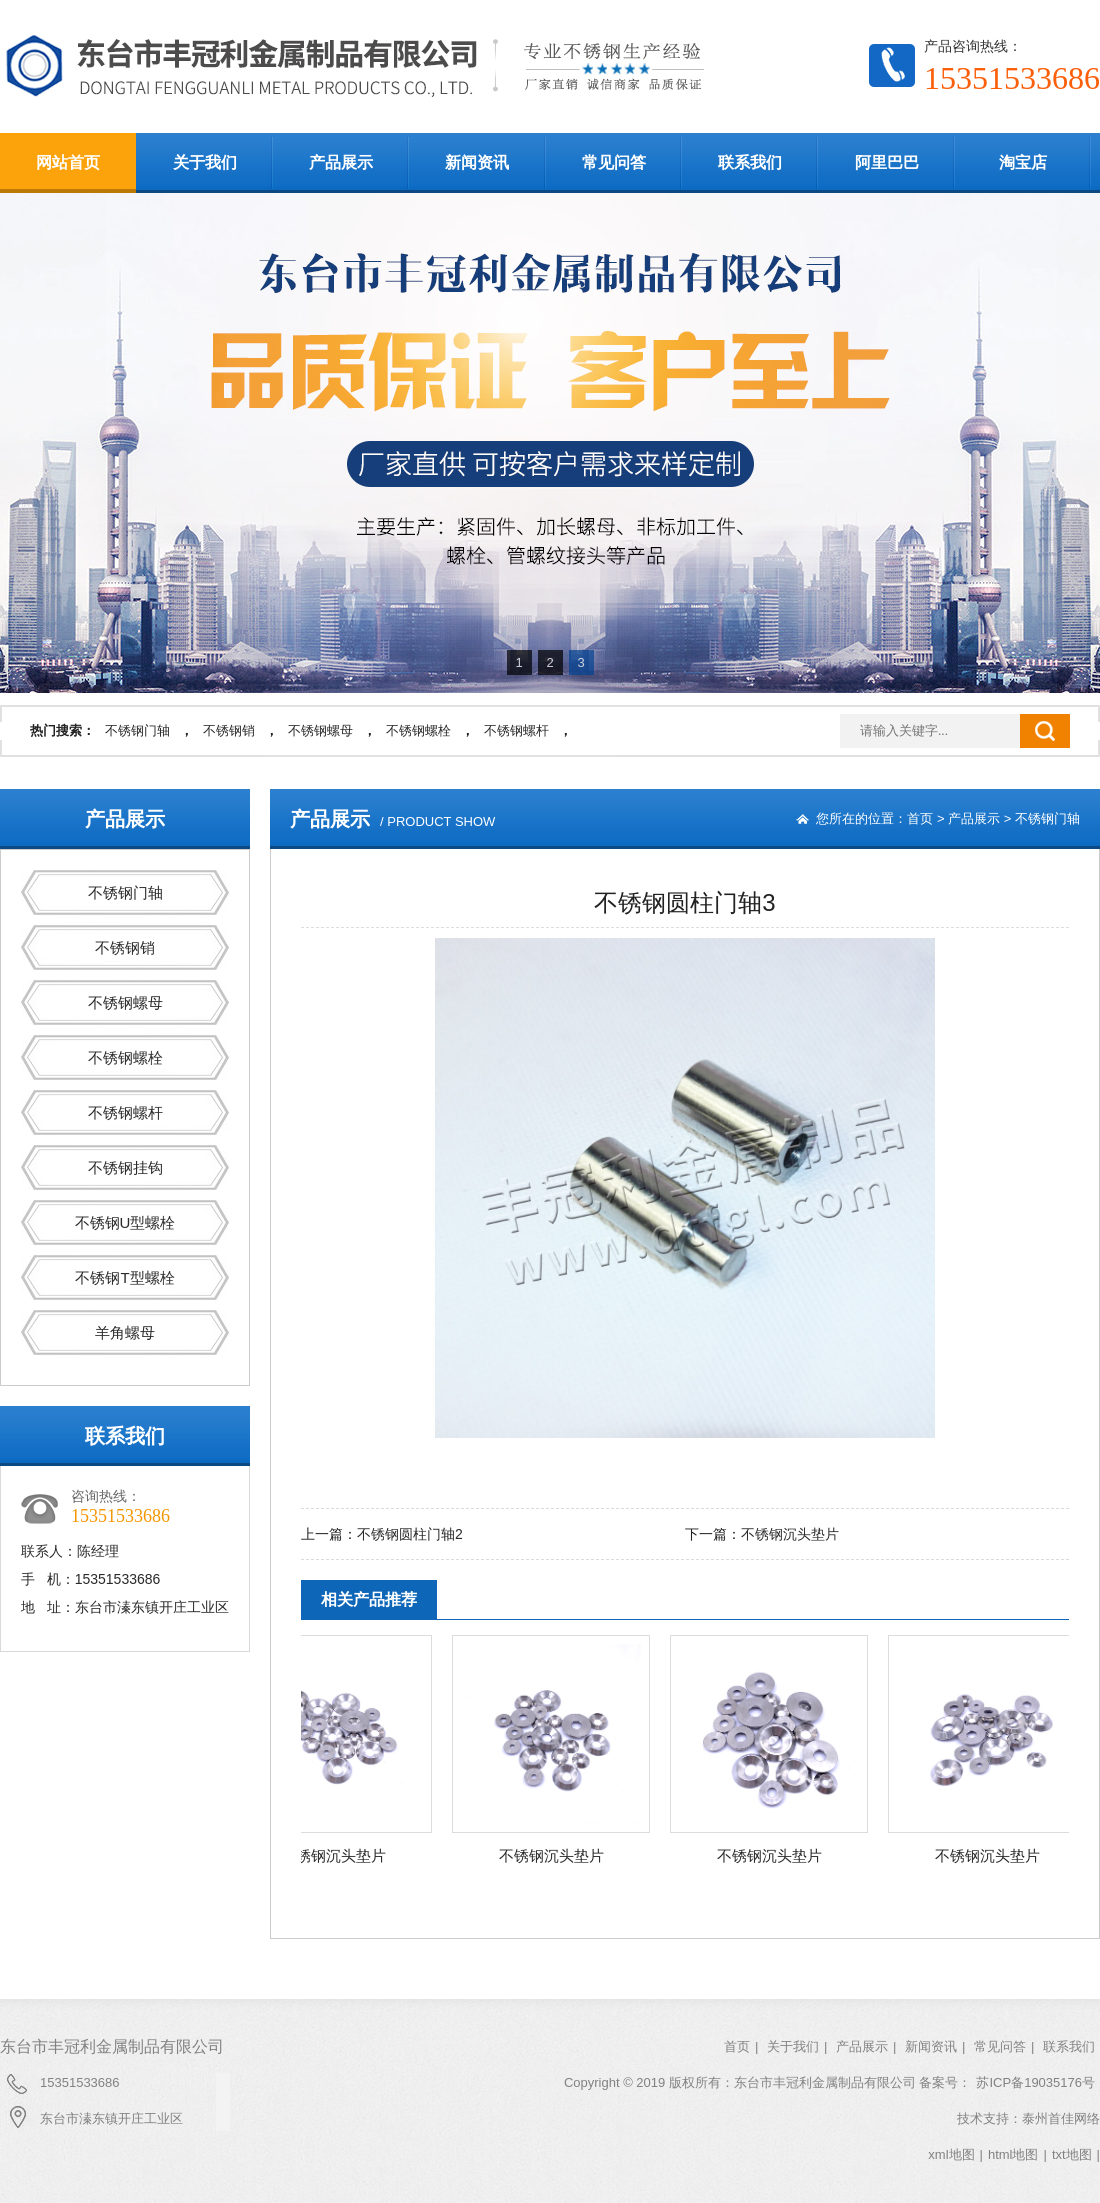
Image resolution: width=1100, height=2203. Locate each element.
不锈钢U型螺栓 (125, 1222)
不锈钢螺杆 (516, 730)
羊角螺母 (125, 1332)
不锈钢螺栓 (418, 730)
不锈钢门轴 (137, 730)
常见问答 (614, 162)
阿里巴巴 (887, 162)
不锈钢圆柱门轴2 (410, 1534)
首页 (920, 818)
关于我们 (205, 162)
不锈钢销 (229, 730)
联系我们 (750, 162)
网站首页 (68, 162)
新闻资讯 (477, 162)
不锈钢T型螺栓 (124, 1277)
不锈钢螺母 (320, 730)
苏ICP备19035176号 (1035, 2082)
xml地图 (951, 2154)
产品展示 (341, 162)
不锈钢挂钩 (125, 1167)
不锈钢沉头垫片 (790, 1534)
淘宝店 (1023, 162)
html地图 (1013, 2154)
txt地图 (1072, 2154)
